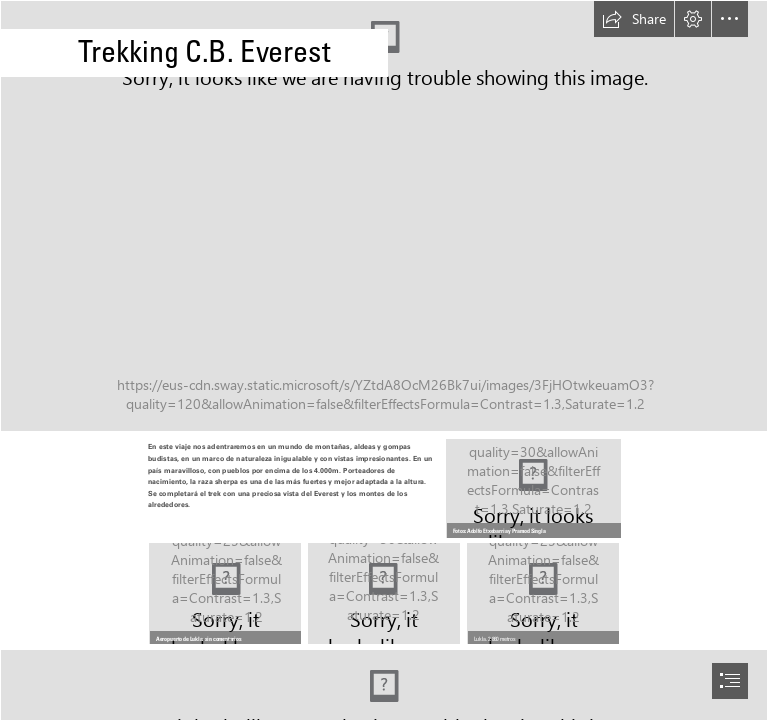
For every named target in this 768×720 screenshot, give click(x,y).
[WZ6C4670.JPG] (225, 593)
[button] (634, 19)
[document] (384, 360)
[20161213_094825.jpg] (532, 487)
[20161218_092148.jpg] (384, 216)
